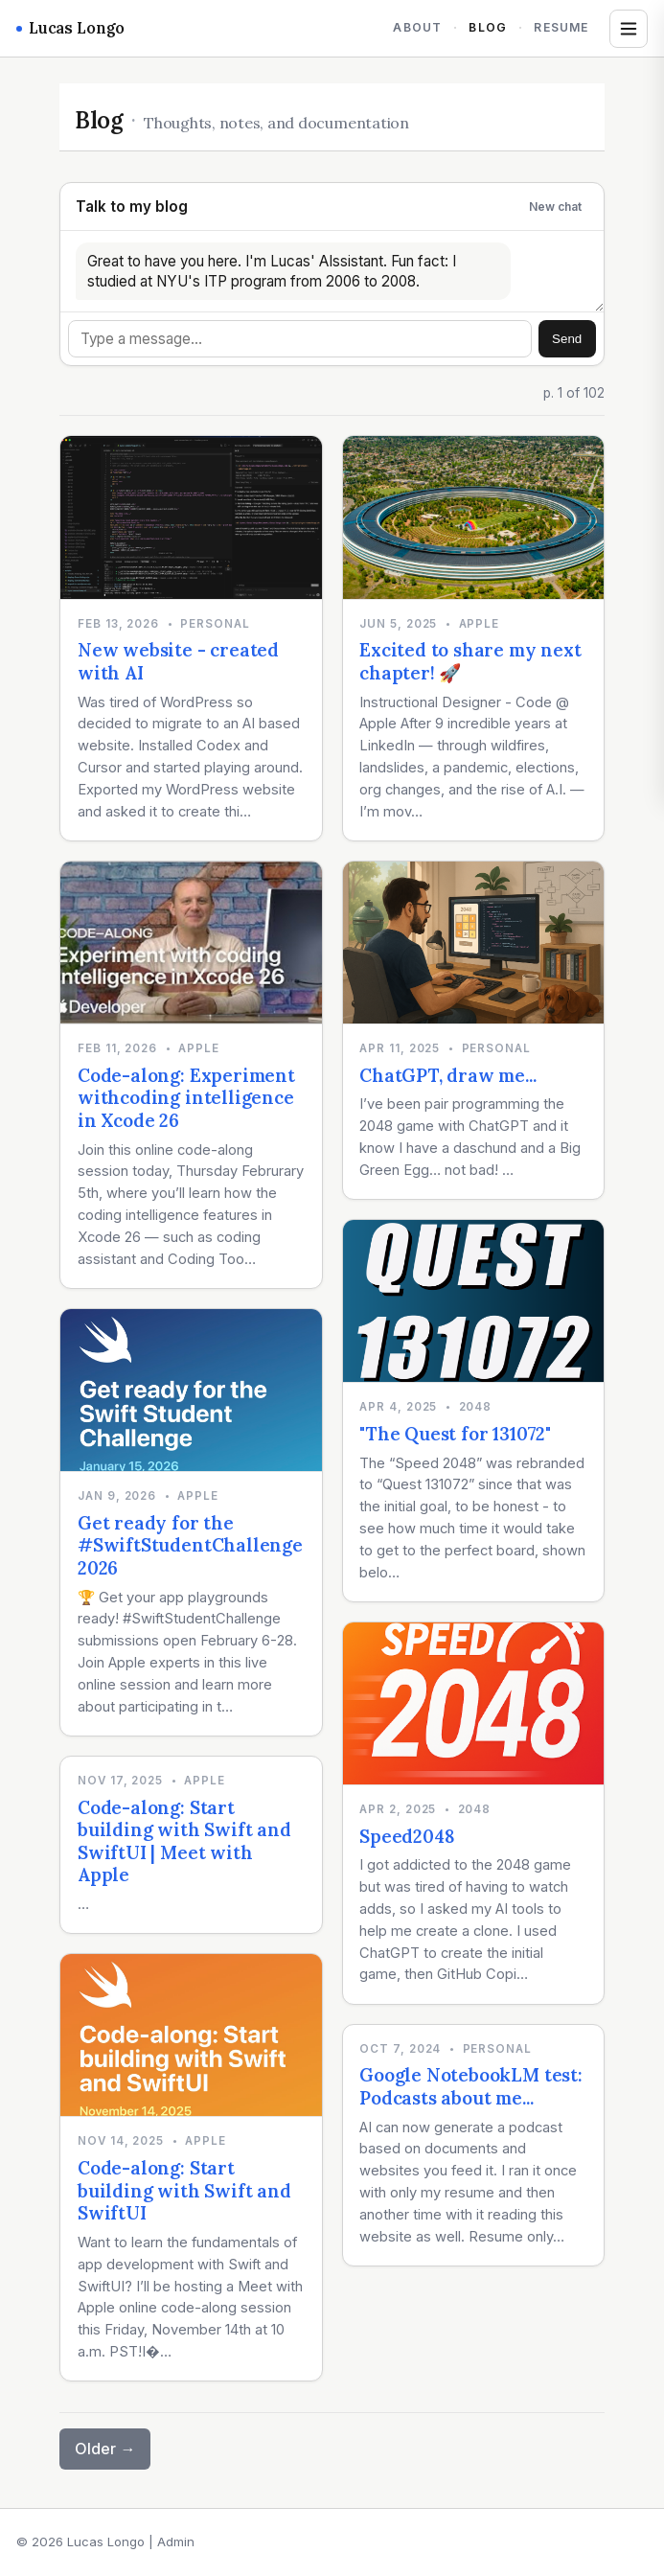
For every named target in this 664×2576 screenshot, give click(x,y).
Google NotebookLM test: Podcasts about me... (471, 2086)
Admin (176, 2541)
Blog (488, 27)
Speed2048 (406, 1836)
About (417, 27)
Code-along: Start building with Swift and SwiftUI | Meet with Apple (184, 1841)
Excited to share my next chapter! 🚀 (470, 661)
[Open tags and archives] (628, 29)
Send (567, 339)
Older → (105, 2448)
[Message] (300, 338)
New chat (555, 206)
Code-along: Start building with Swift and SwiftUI (184, 2190)
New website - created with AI (178, 661)
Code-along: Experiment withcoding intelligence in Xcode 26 (186, 1098)
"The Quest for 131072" (455, 1433)
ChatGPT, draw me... (447, 1075)
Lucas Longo (70, 27)
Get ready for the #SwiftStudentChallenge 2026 (190, 1545)
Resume (561, 27)
